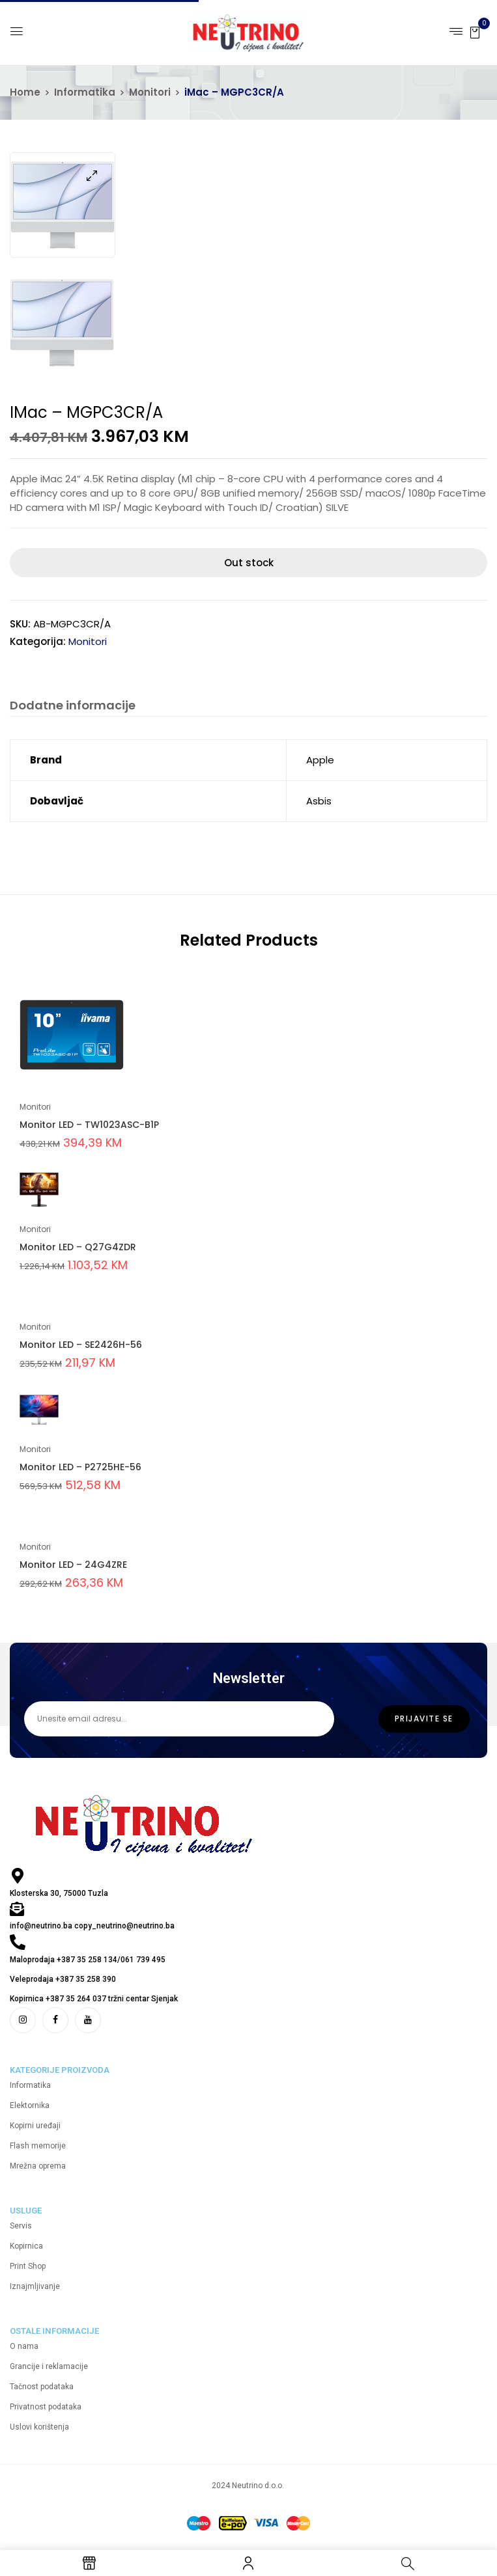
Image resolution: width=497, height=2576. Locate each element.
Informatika (84, 92)
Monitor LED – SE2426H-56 (81, 1344)
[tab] (72, 707)
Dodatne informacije (72, 705)
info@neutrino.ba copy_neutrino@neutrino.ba (92, 1925)
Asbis (319, 801)
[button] (475, 31)
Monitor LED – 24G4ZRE (73, 1564)
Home (25, 92)
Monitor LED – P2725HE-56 (80, 1466)
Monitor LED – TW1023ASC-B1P (89, 1124)
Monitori (150, 92)
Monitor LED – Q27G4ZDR (78, 1247)
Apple (320, 760)
